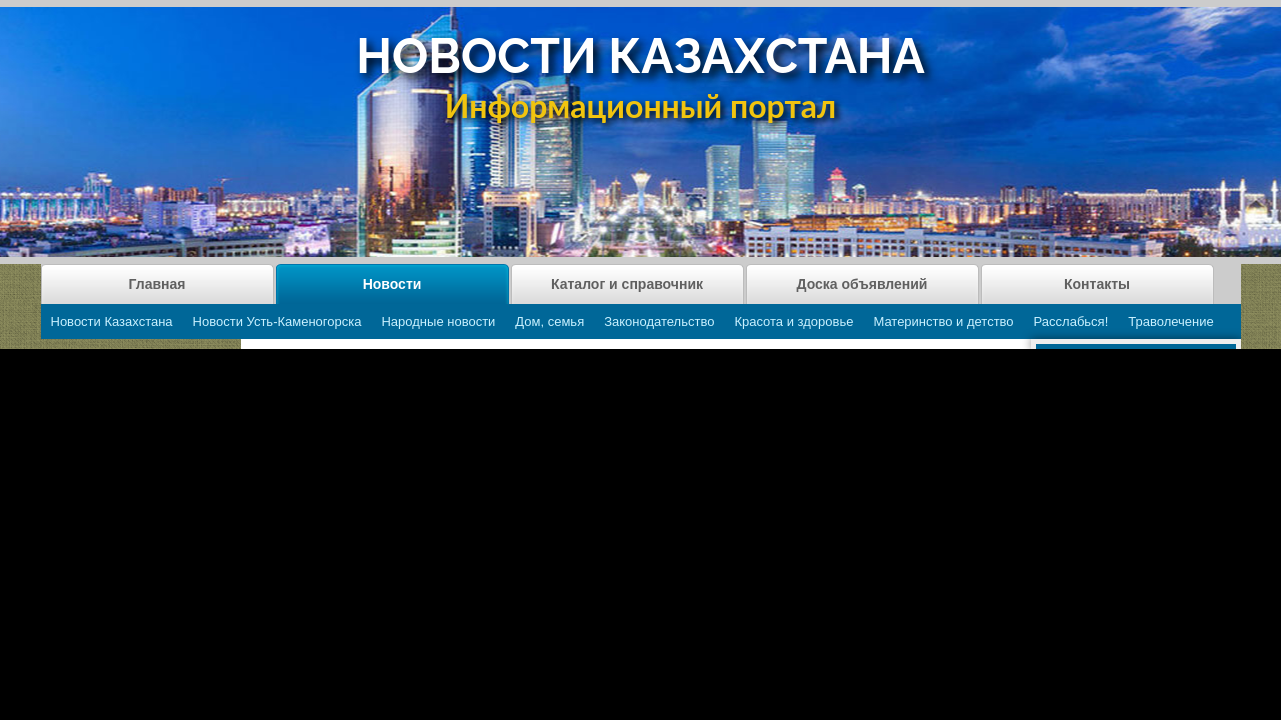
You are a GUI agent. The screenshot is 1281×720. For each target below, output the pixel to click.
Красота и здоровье (793, 321)
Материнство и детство (943, 321)
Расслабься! (1071, 321)
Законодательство (659, 321)
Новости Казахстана (112, 321)
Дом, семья (549, 321)
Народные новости (438, 321)
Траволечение (1170, 321)
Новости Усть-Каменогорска (277, 321)
